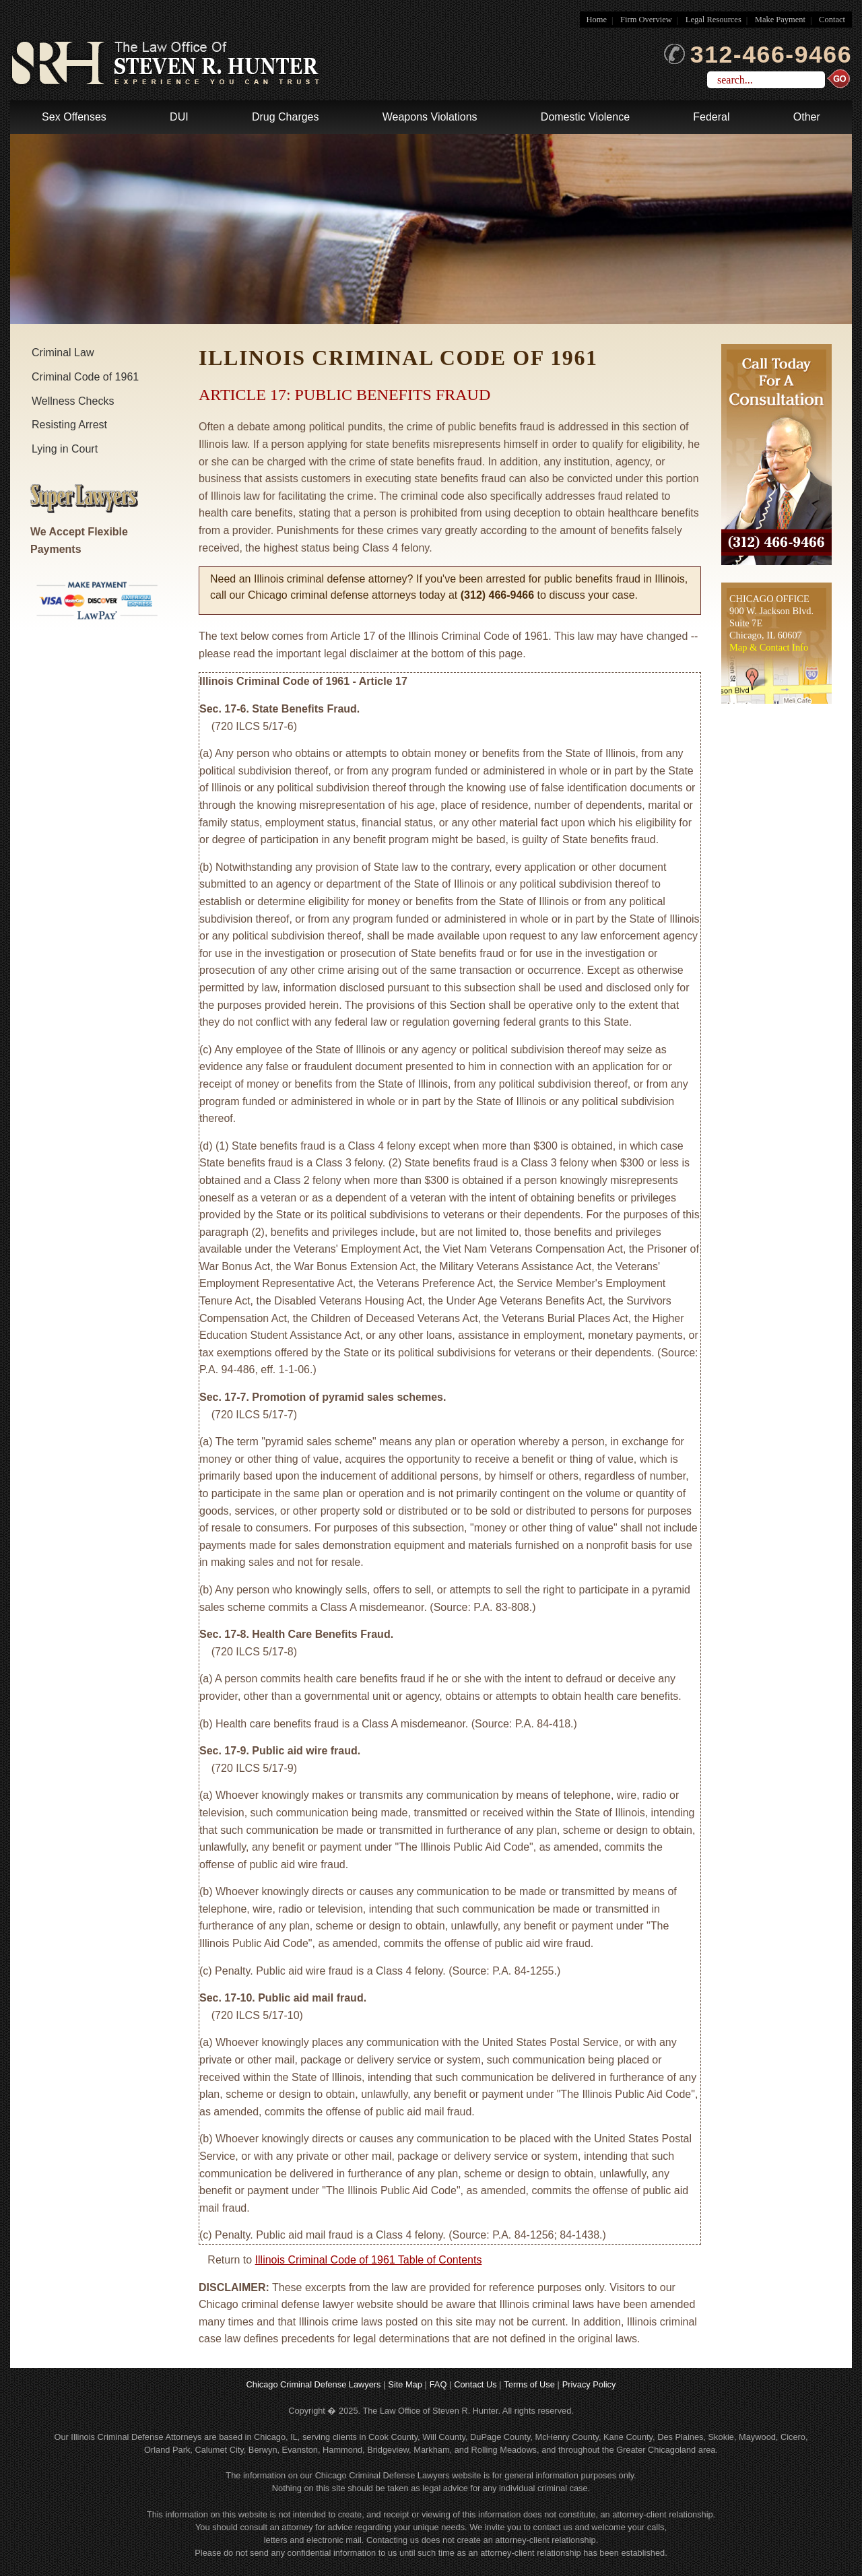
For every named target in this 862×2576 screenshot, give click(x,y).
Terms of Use (529, 2384)
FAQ (438, 2384)
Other (806, 117)
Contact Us (475, 2384)
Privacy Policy (589, 2384)
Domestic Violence (585, 117)
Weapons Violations (430, 117)
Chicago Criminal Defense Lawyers (313, 2384)
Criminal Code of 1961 (85, 377)
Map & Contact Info (768, 647)
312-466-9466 (757, 54)
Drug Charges (285, 117)
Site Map (405, 2384)
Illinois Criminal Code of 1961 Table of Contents (368, 2260)
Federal (711, 117)
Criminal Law (63, 352)
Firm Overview (646, 19)
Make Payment (780, 19)
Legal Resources (713, 19)
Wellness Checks (73, 401)
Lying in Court (65, 449)
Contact (832, 19)
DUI (179, 117)
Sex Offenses (74, 117)
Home (597, 19)
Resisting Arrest (69, 424)
